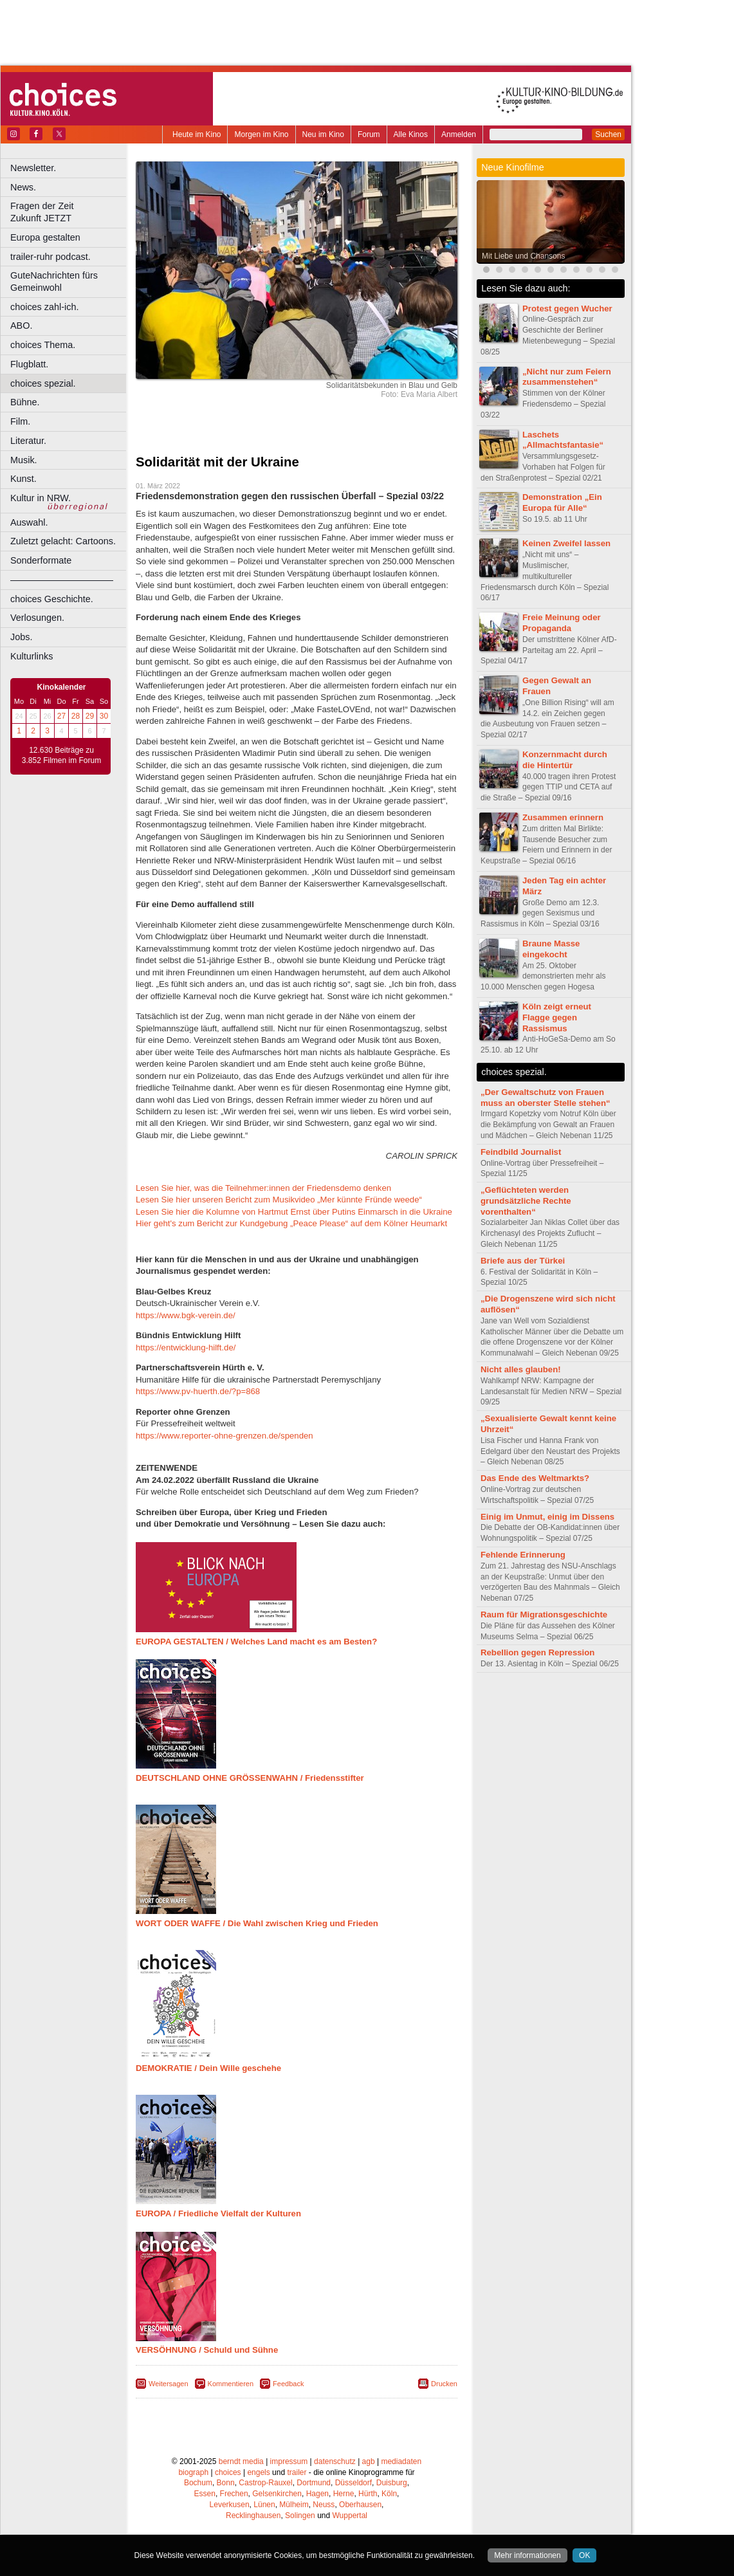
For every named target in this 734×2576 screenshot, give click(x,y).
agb (368, 2461)
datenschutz (335, 2461)
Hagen (317, 2493)
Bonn (226, 2482)
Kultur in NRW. (40, 498)
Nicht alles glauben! (521, 1369)
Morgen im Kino (261, 134)
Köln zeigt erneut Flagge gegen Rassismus (556, 1017)
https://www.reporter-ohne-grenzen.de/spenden (224, 1435)
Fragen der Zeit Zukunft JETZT (69, 212)
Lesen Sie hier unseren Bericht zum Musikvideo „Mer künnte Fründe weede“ (279, 1199)
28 (75, 716)
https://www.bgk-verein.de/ (185, 1315)
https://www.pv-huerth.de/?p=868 (198, 1391)
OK (584, 2555)
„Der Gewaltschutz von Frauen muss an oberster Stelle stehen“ (545, 1097)
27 (61, 716)
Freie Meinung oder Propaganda (561, 622)
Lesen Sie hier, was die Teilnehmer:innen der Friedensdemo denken (263, 1188)
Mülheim (293, 2504)
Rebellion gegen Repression (537, 1652)
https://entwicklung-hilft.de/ (185, 1347)
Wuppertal (350, 2515)
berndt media (241, 2461)
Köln (389, 2493)
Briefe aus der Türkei (523, 1260)
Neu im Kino (323, 134)
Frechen (234, 2493)
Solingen (300, 2515)
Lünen (264, 2504)
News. (23, 187)
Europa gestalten (45, 237)
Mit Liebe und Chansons (523, 256)
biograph (193, 2472)
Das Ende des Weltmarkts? (535, 1478)
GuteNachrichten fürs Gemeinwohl (54, 281)
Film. (20, 421)
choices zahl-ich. (44, 307)
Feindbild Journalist (521, 1152)
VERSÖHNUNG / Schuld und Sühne (207, 2350)
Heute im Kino (196, 134)
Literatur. (28, 441)
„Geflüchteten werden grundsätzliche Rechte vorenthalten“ (526, 1201)
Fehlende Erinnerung (523, 1554)
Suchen (608, 134)
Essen (205, 2493)
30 (104, 716)
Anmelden (458, 134)
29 (90, 716)
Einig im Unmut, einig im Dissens (547, 1517)
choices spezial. (43, 383)
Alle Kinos (411, 134)
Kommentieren (231, 2383)
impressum (289, 2461)
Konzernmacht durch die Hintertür (564, 760)
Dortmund (314, 2482)
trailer (296, 2472)
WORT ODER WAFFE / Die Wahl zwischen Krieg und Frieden (257, 1923)
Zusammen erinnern (562, 817)
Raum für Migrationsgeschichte (544, 1614)
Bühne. (25, 402)
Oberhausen (360, 2504)
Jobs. (21, 637)
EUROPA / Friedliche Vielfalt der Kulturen (218, 2213)
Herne (343, 2493)
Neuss (324, 2504)
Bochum (198, 2482)
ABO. (21, 325)
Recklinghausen (253, 2515)
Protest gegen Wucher (567, 308)
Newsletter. (33, 168)
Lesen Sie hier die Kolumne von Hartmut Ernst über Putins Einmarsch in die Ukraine (294, 1212)
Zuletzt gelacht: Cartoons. (63, 541)
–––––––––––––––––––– (61, 580)
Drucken (444, 2383)
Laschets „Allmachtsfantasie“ (562, 440)
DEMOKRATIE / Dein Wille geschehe (208, 2068)
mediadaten (401, 2461)
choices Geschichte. (51, 599)
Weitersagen (168, 2383)
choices (228, 2472)
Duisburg (391, 2482)
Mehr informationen (527, 2555)
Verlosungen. (37, 617)
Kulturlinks (31, 656)
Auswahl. (29, 522)
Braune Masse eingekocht (551, 949)
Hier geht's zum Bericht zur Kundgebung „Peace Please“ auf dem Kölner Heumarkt (291, 1223)
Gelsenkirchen (277, 2493)
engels (258, 2472)
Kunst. (23, 479)
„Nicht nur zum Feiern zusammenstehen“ (566, 377)
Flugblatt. (29, 364)
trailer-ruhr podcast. (50, 257)
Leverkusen (230, 2504)
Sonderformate (40, 560)
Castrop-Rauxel (265, 2482)
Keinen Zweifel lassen (566, 543)
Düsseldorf (353, 2482)
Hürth (367, 2493)
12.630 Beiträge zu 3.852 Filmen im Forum (61, 755)
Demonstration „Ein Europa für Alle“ (562, 502)
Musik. (23, 460)
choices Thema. (42, 345)
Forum (369, 134)
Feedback (288, 2383)
